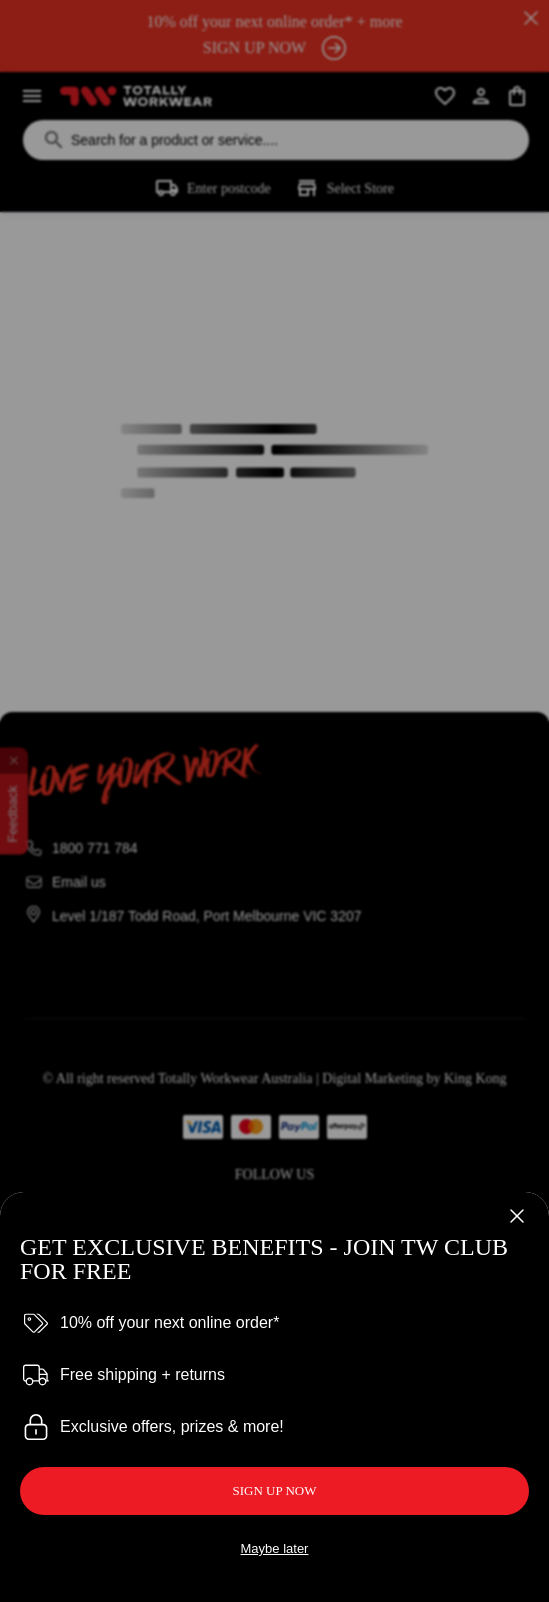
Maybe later (275, 1548)
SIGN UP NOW (274, 1490)
